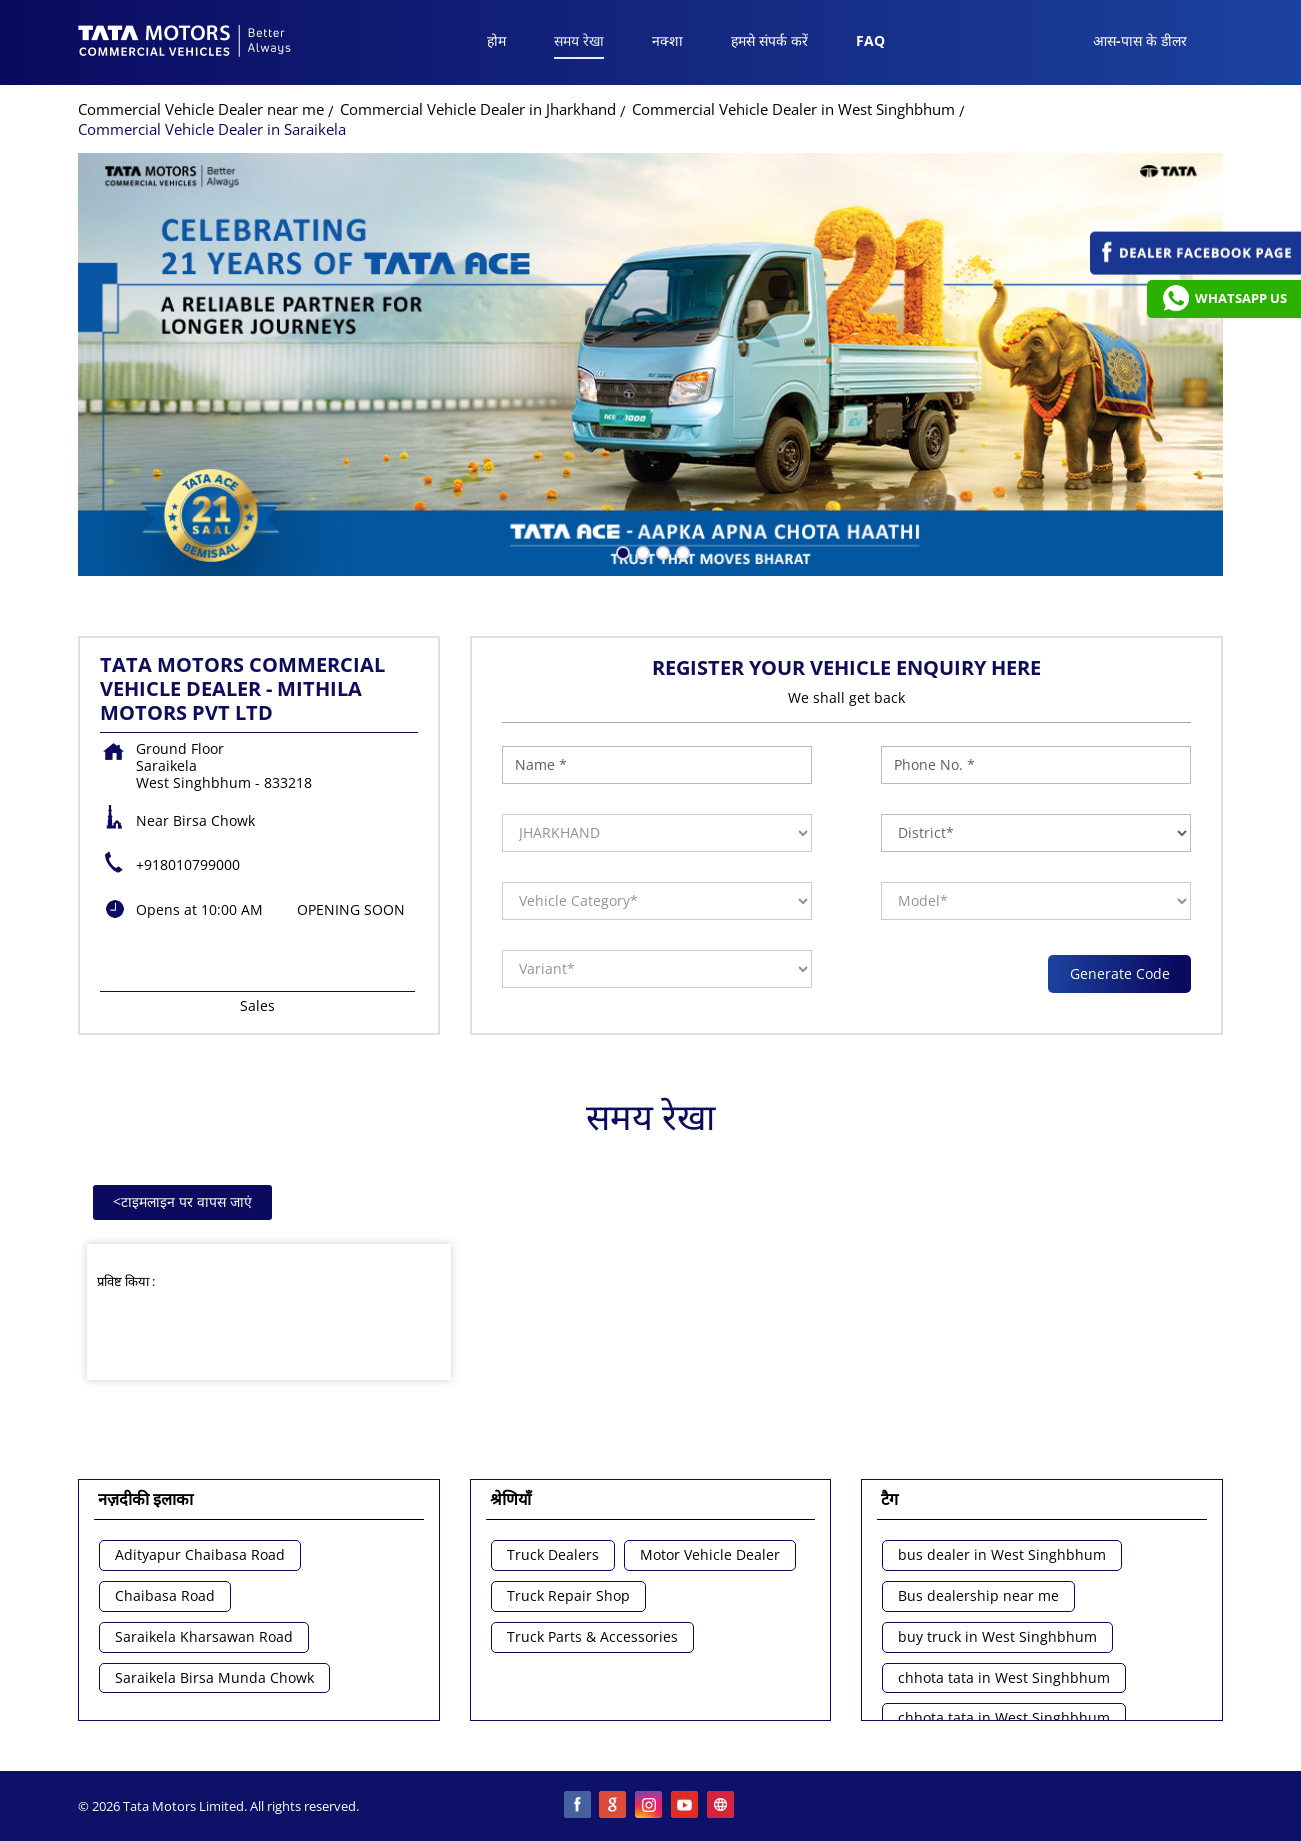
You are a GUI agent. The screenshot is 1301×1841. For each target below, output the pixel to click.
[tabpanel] (650, 364)
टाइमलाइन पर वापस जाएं (182, 1201)
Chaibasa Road (165, 1596)
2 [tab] (641, 551)
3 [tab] (661, 551)
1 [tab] (621, 551)
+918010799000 (188, 864)
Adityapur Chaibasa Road (200, 1555)
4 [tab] (681, 551)
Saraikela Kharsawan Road (204, 1637)
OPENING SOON (351, 909)
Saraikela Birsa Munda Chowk (214, 1678)
